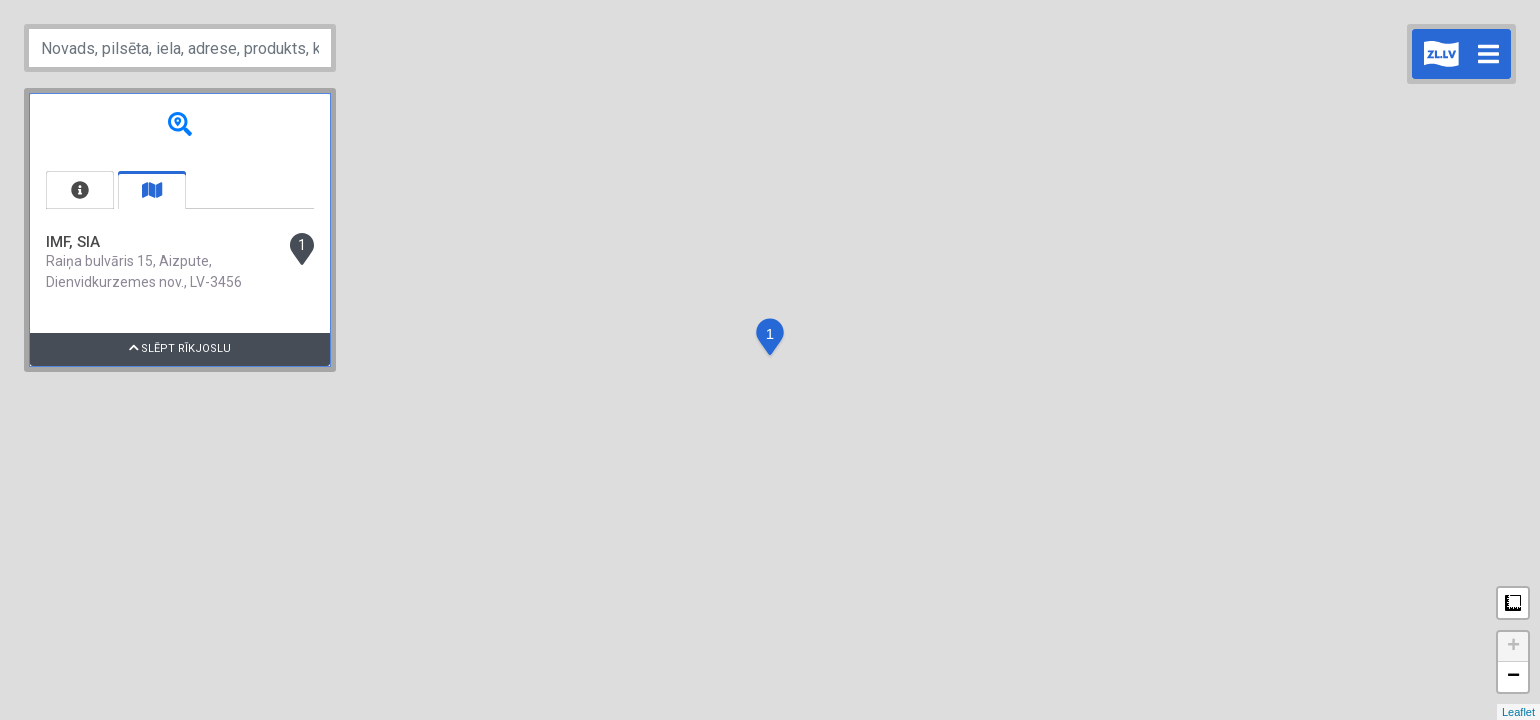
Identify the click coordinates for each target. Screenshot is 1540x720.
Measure (1513, 603)
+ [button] (1513, 647)
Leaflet (1518, 712)
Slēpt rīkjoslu (180, 348)
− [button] (1513, 677)
